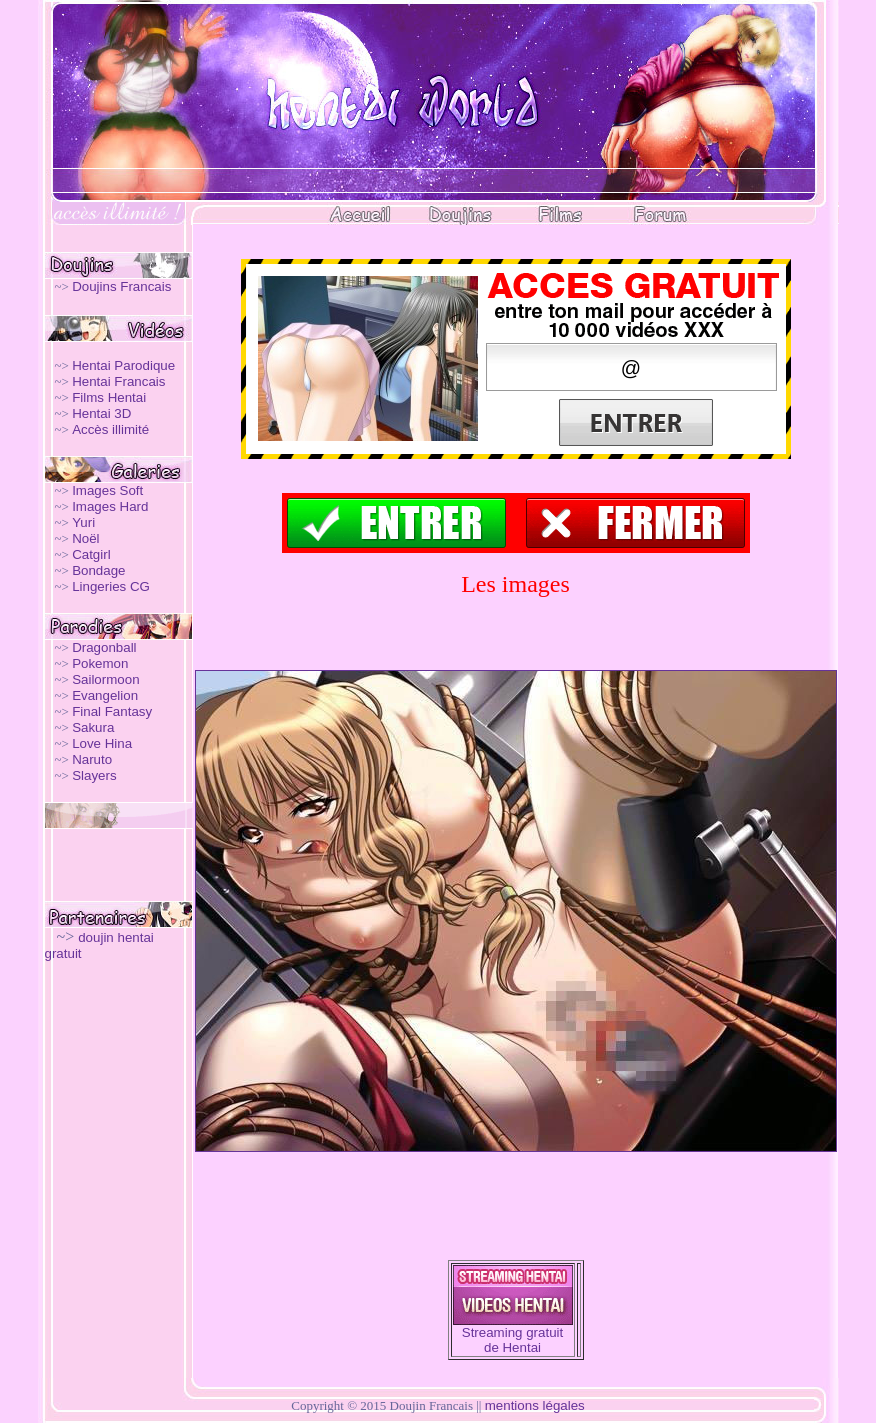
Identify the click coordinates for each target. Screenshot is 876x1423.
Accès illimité (110, 429)
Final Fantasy (112, 711)
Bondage (98, 570)
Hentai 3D (101, 413)
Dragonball (104, 647)
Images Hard (110, 506)
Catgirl (91, 554)
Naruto (92, 759)
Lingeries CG (111, 586)
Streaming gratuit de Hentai (513, 1340)
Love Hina (102, 743)
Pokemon (100, 663)
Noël (85, 538)
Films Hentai (109, 397)
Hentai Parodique (123, 365)
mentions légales (535, 1405)
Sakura (93, 727)
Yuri (83, 522)
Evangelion (105, 695)
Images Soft (107, 490)
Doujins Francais (121, 286)
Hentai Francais (118, 381)
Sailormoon (105, 679)
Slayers (94, 775)
